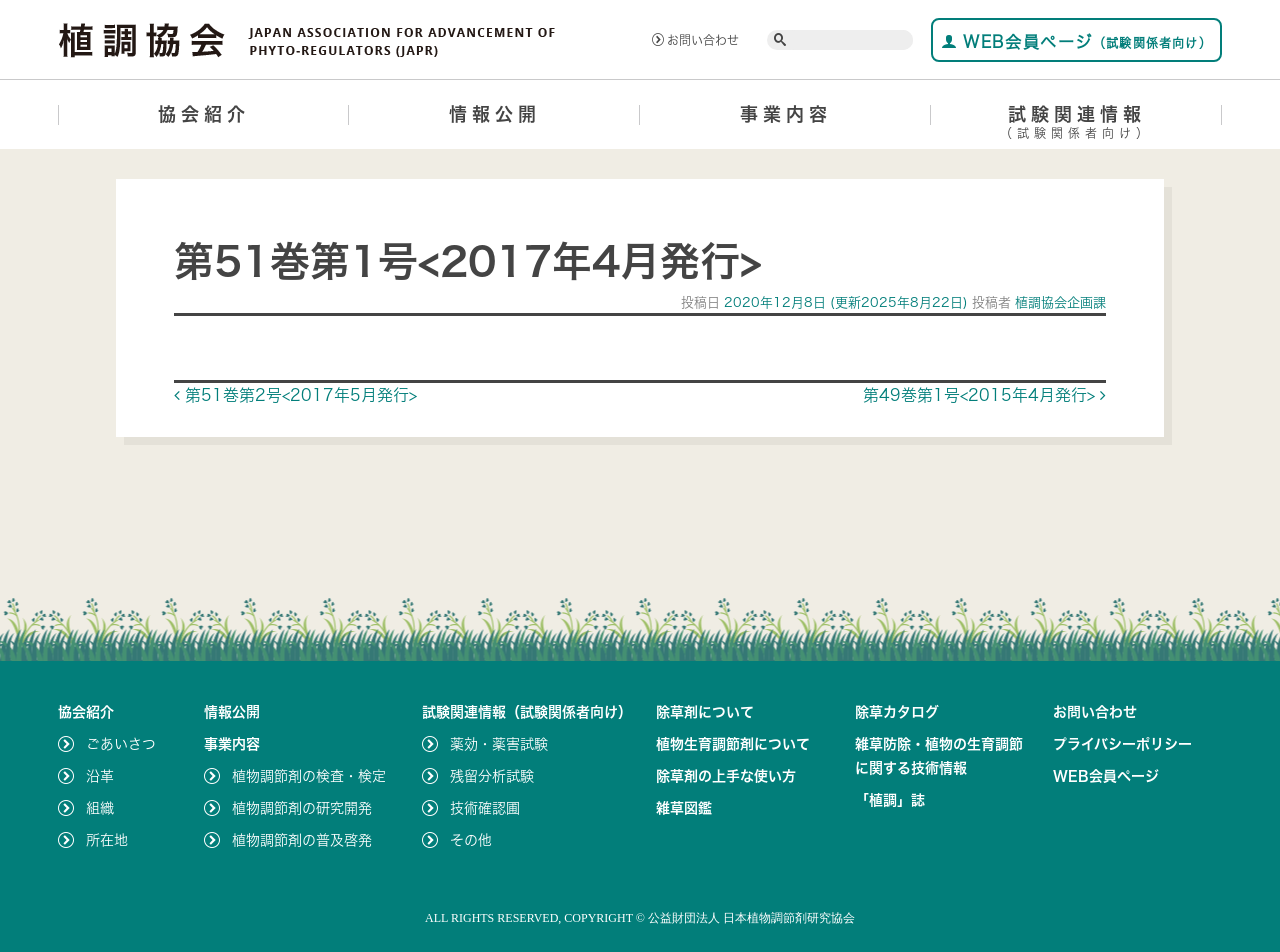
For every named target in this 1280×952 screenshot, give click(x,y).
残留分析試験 (492, 776)
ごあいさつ (121, 744)
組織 (100, 808)
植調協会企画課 (1058, 302)
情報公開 (495, 114)
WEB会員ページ (1076, 41)
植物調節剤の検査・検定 (309, 776)
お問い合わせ (695, 40)
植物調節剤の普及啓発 (302, 840)
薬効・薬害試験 (499, 744)
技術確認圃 (485, 808)
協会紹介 (204, 114)
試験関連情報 (1076, 125)
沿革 (100, 776)
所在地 (107, 840)
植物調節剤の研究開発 (302, 808)
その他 (471, 840)
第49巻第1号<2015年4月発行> (984, 395)
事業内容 (786, 114)
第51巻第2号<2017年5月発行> (295, 395)
